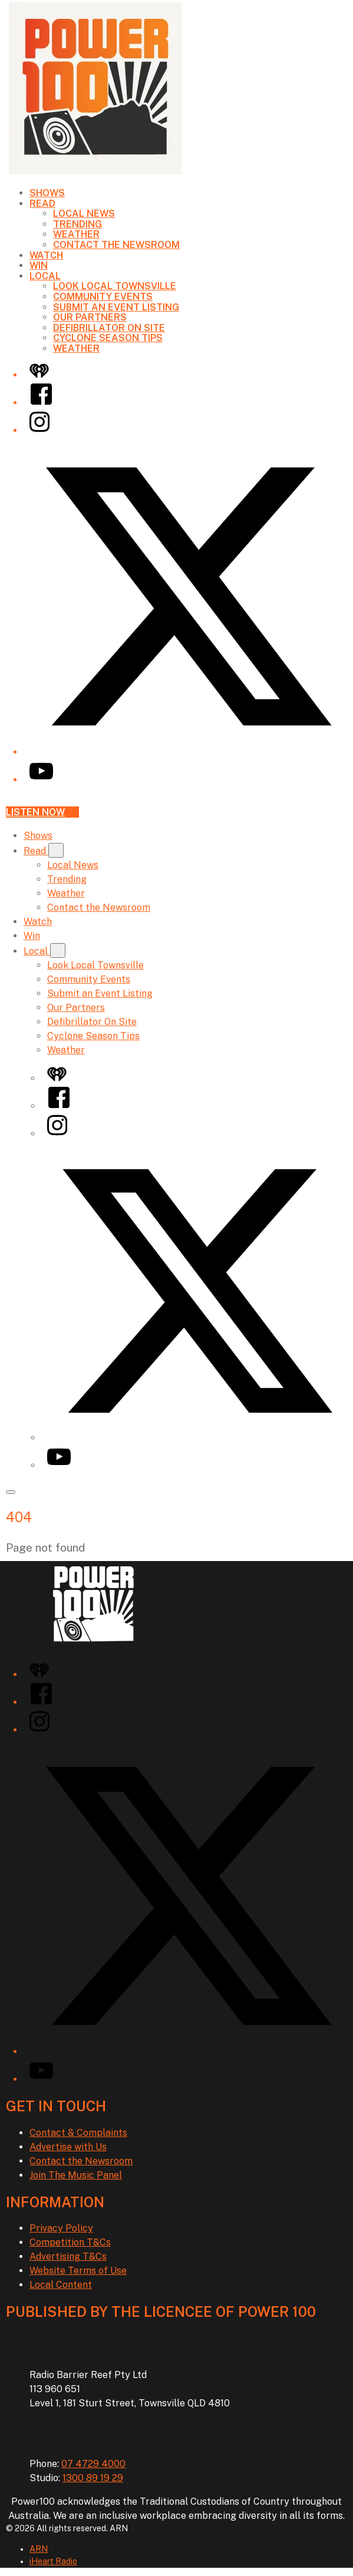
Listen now (42, 812)
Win (38, 265)
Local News (84, 213)
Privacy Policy (61, 2228)
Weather (76, 234)
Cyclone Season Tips (108, 337)
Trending (77, 224)
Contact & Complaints (78, 2132)
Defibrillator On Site (109, 327)
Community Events (103, 296)
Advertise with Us (68, 2146)
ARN (38, 2549)
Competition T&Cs (70, 2242)
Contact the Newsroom (116, 244)
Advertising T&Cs (68, 2256)
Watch (46, 255)
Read (42, 203)
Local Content (60, 2284)
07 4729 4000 (93, 2463)
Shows (47, 193)
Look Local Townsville (114, 286)
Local (45, 276)
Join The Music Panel (75, 2175)
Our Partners (90, 317)
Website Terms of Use (78, 2270)
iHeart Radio (53, 2561)
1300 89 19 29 (92, 2478)
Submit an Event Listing (116, 307)
